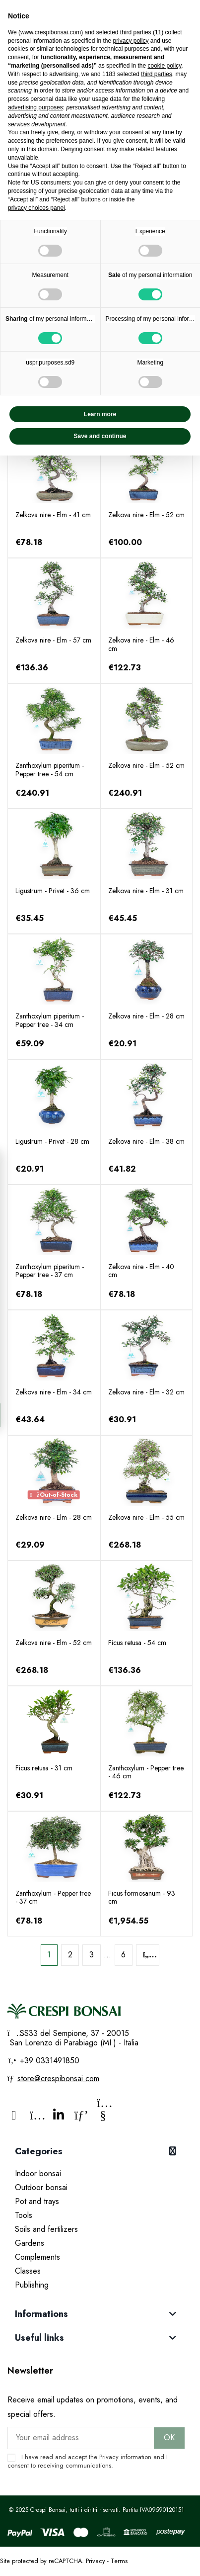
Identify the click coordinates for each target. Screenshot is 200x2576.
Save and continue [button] (99, 436)
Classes (28, 2271)
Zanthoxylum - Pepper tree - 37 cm (53, 1897)
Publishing (32, 2285)
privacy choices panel (36, 207)
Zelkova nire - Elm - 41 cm (53, 515)
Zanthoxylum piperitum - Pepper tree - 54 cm (49, 769)
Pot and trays (37, 2201)
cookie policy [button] (164, 65)
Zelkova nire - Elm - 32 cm (146, 1392)
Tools (23, 2215)
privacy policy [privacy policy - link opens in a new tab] (130, 40)
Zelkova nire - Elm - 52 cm (146, 515)
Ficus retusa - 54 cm (137, 1643)
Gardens (29, 2243)
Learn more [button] (100, 414)
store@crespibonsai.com (58, 2078)
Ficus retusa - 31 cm (43, 1768)
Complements (37, 2257)
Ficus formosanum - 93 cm (141, 1897)
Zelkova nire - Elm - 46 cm (141, 644)
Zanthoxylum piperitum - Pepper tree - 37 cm (49, 1271)
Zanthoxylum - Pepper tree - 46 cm (146, 1772)
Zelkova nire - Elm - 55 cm (146, 1517)
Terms (119, 2561)
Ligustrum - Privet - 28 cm (52, 1141)
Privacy (109, 2457)
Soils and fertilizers (46, 2229)
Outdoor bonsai (41, 2187)
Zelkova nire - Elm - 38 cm (146, 1141)
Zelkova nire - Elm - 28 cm (146, 1016)
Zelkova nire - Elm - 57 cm (53, 640)
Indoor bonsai (38, 2173)
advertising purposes (35, 107)
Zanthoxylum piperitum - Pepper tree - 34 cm (49, 1020)
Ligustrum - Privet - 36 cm (52, 891)
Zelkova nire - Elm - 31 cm (146, 891)
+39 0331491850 (48, 2060)
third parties (156, 74)
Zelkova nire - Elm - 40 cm (141, 1271)
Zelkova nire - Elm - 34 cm (53, 1392)
